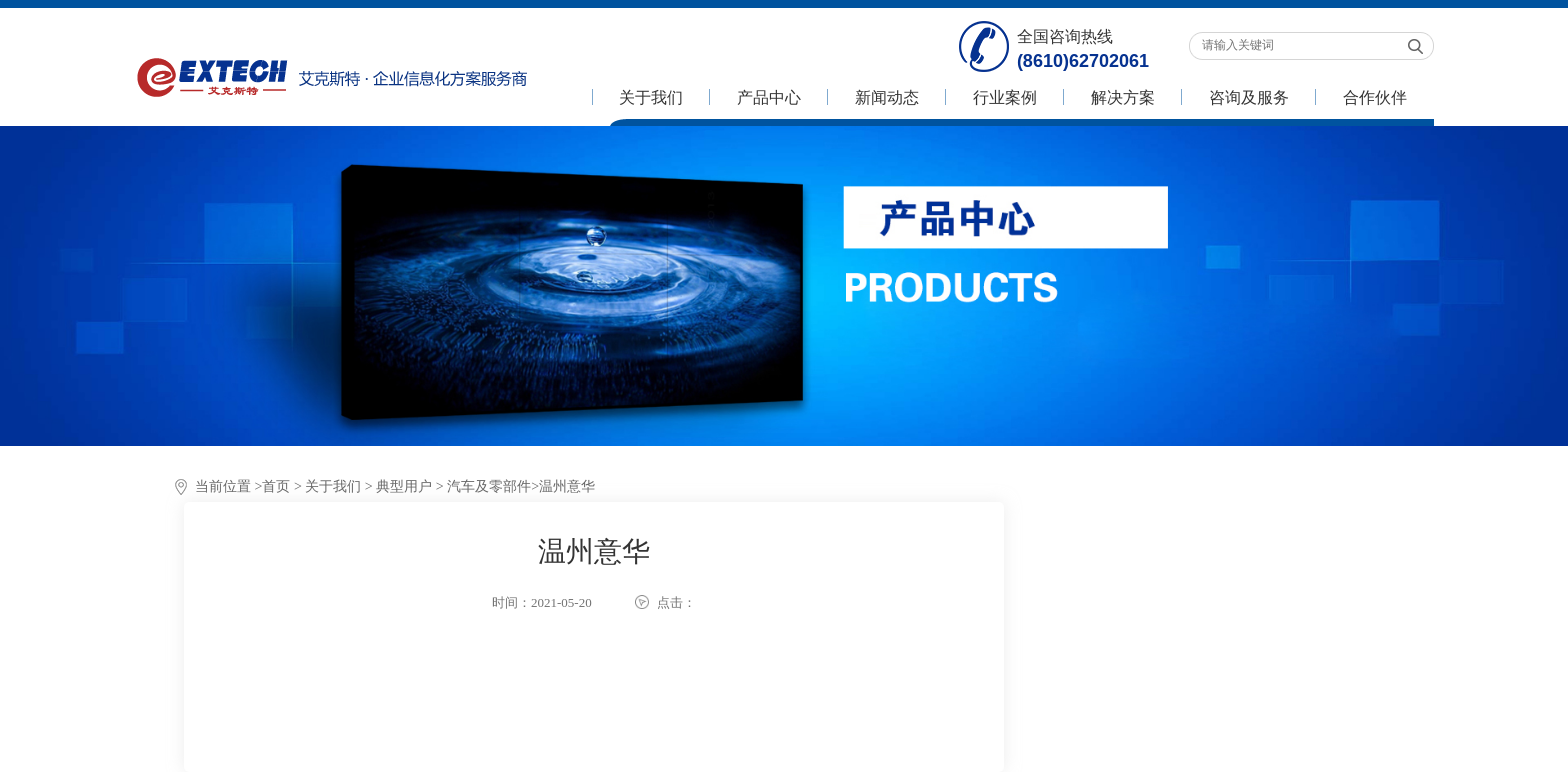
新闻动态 (887, 97)
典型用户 (404, 486)
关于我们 (651, 97)
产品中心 (769, 97)
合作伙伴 (1375, 97)
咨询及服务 (1249, 97)
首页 (276, 486)
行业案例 (1005, 97)
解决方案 (1123, 97)
